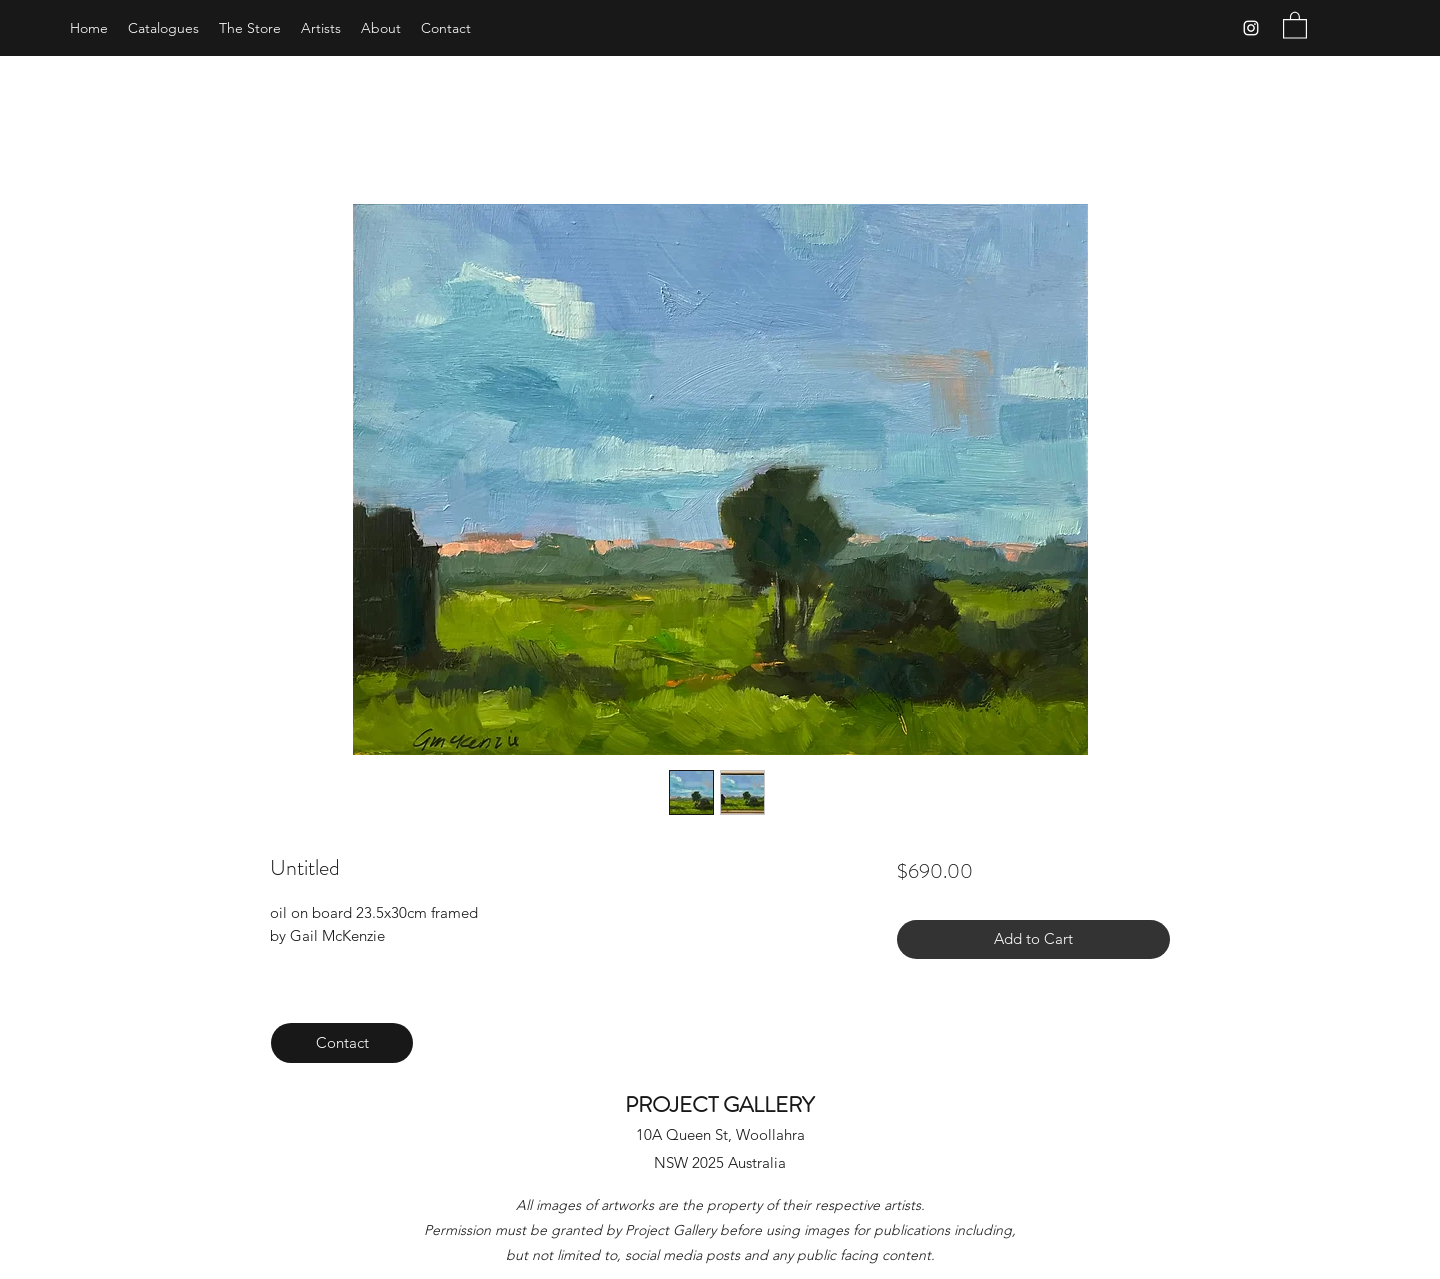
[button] (1295, 24)
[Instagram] (1251, 28)
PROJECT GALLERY (719, 1104)
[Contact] (342, 1043)
